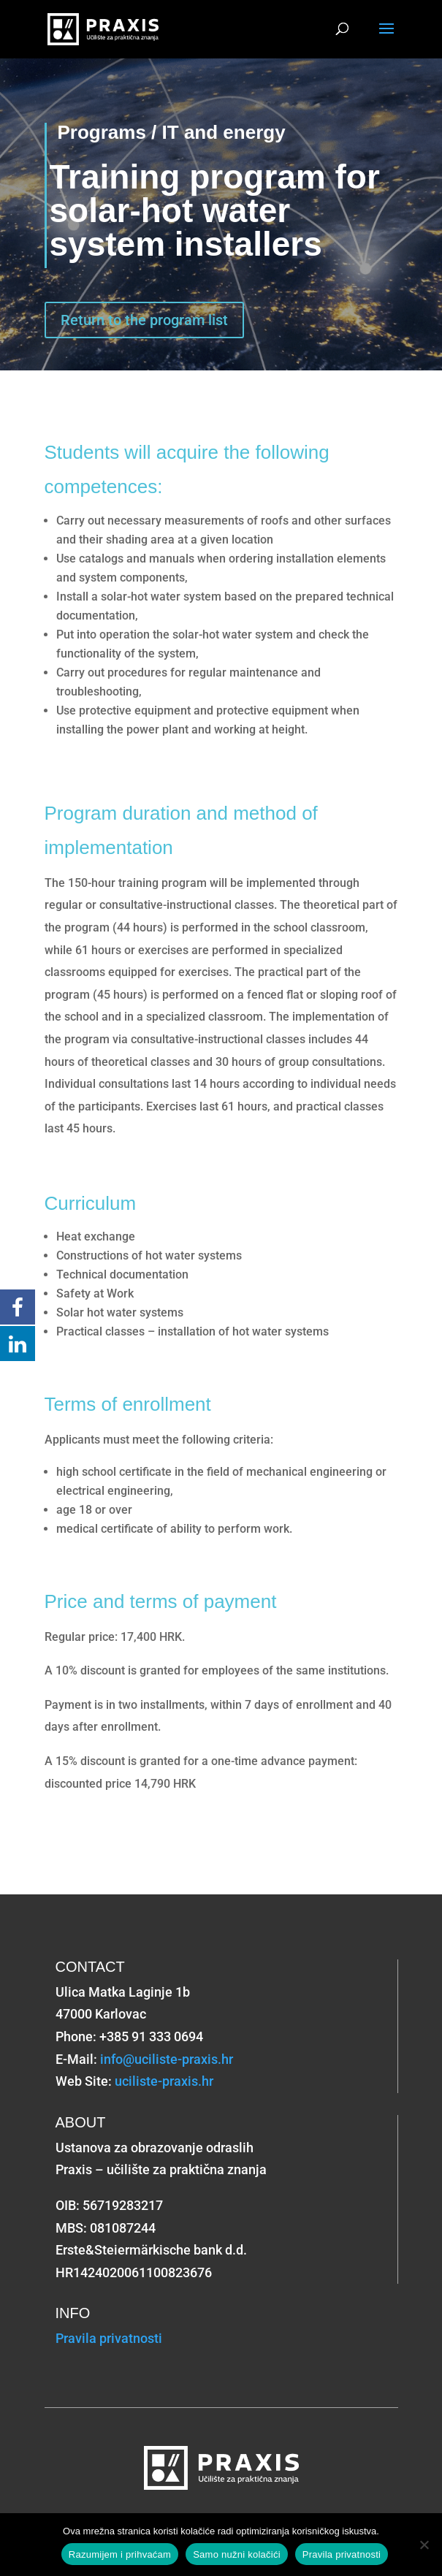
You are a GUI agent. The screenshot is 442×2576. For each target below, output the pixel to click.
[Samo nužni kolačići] (423, 2544)
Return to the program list (144, 320)
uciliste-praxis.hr (164, 2081)
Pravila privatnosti (109, 2338)
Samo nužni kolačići (237, 2554)
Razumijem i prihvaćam (120, 2554)
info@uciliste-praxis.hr (166, 2059)
